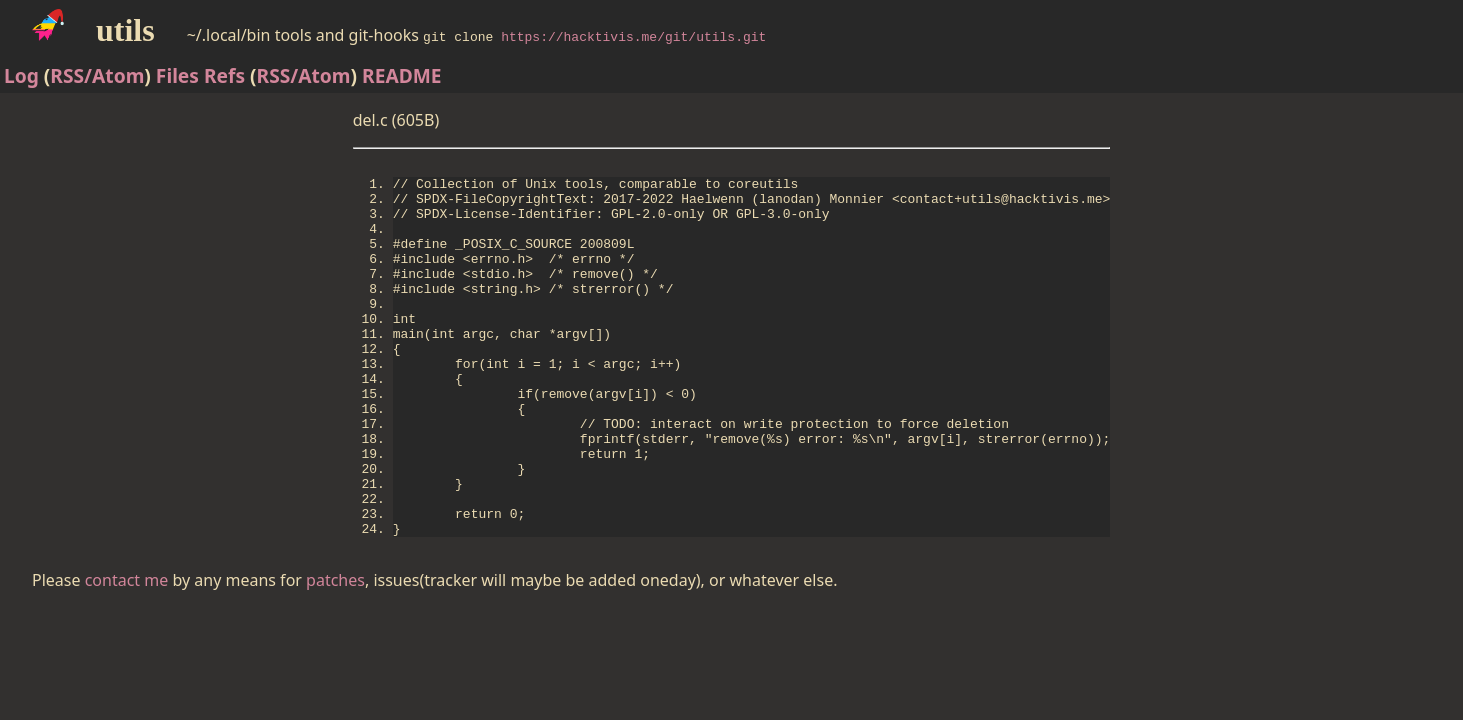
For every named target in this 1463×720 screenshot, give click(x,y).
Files (177, 75)
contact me (127, 655)
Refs (224, 75)
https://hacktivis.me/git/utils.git (633, 36)
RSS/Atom (97, 75)
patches (335, 655)
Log (21, 75)
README (402, 75)
